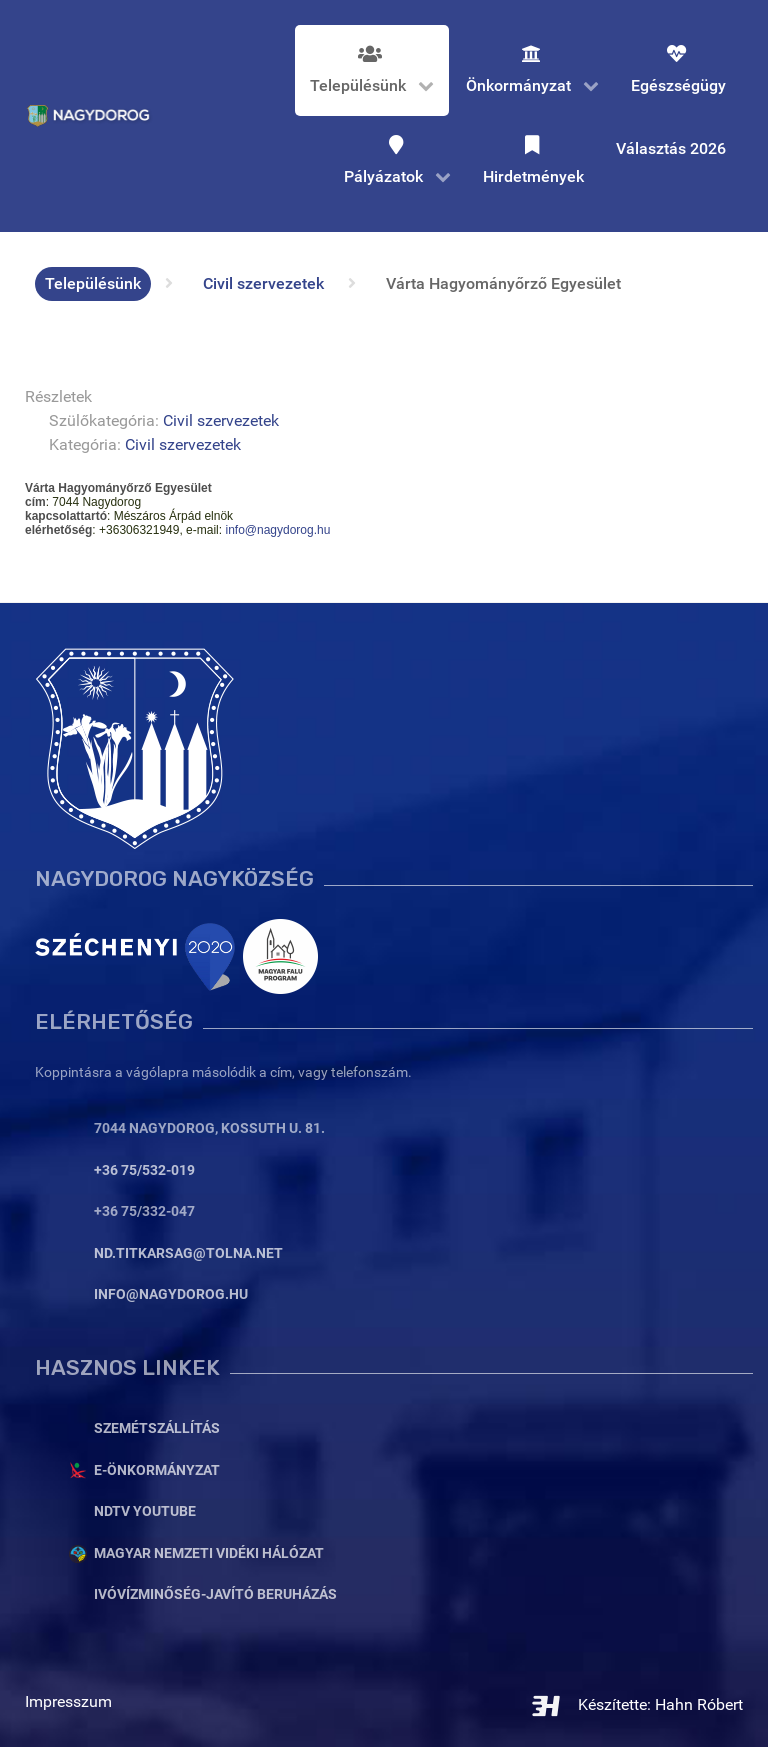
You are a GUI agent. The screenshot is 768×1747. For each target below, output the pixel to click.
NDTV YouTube (145, 1511)
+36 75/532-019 (144, 1170)
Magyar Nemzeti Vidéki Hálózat (209, 1553)
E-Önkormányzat (157, 1470)
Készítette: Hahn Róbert (636, 1704)
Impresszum (68, 1701)
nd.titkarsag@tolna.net (188, 1253)
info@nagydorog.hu (277, 530)
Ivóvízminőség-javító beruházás (215, 1594)
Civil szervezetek (221, 420)
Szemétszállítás (157, 1428)
